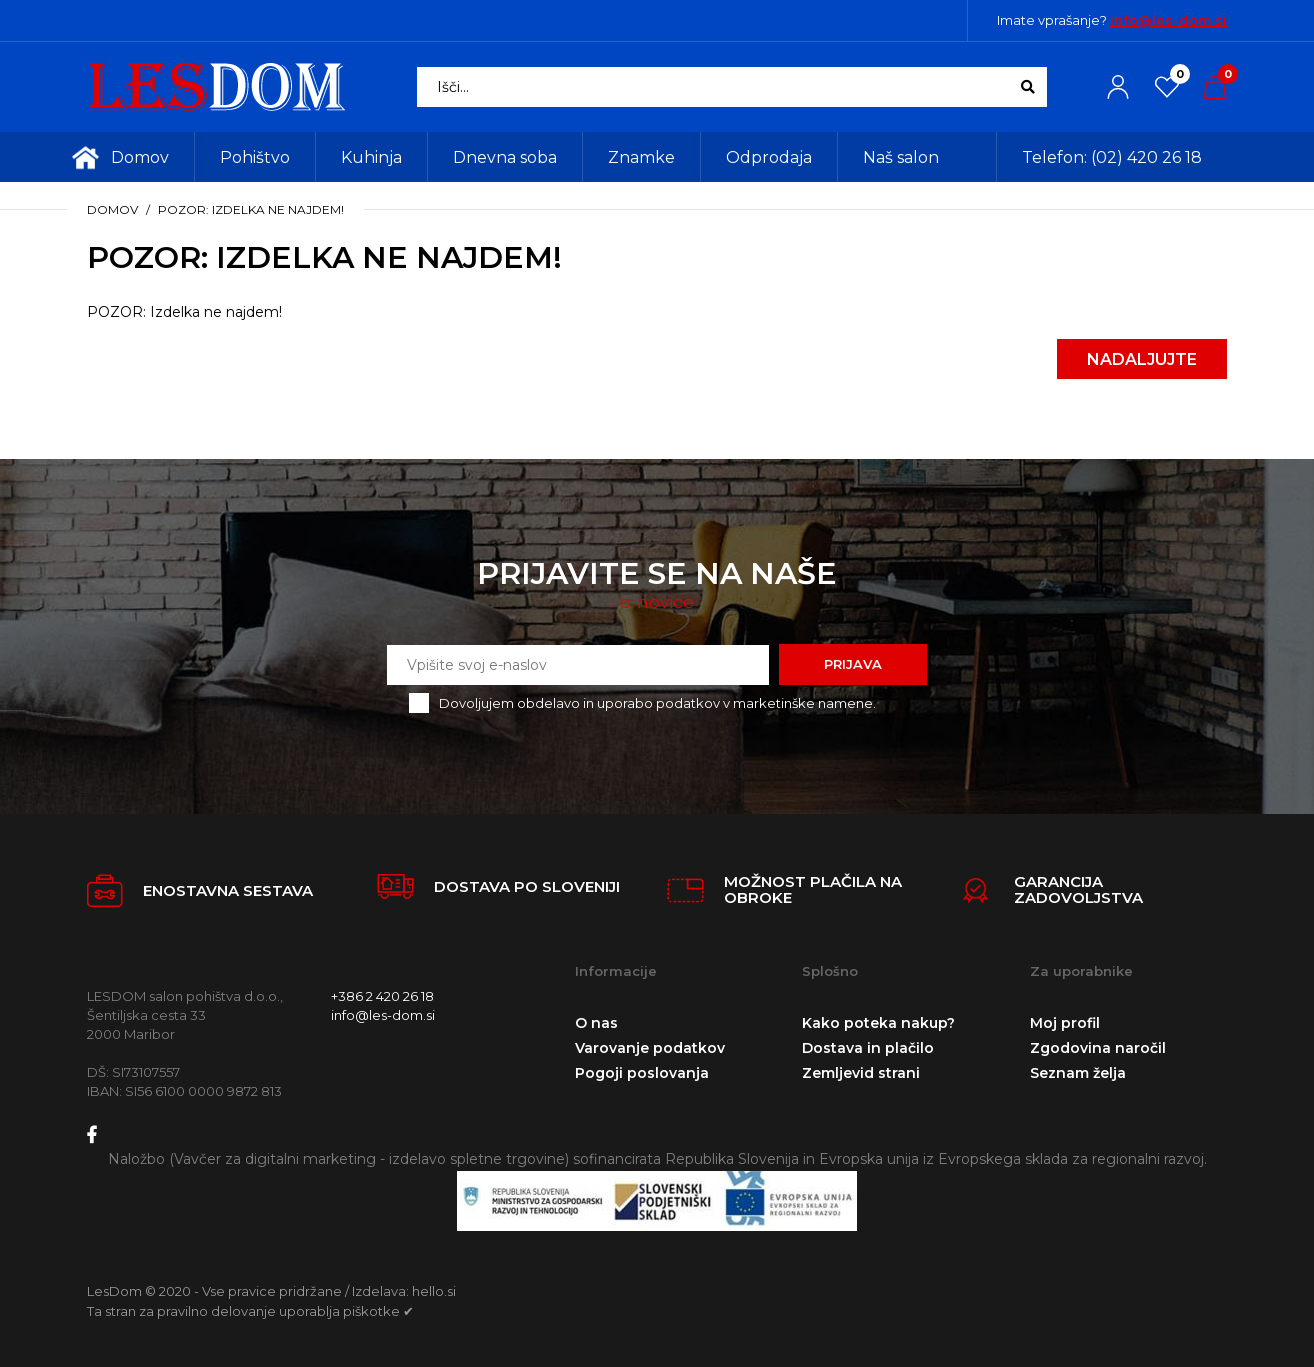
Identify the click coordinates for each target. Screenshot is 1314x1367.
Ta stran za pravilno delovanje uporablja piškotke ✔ (250, 1311)
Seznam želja (1078, 1073)
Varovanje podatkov (650, 1048)
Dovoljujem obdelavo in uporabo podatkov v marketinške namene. (657, 703)
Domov (112, 209)
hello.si (434, 1291)
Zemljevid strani (861, 1073)
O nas (596, 1023)
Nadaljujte (1142, 359)
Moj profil (1065, 1023)
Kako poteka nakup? (878, 1023)
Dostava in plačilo (868, 1048)
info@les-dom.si (1168, 20)
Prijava (853, 664)
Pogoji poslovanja (642, 1073)
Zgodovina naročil (1098, 1048)
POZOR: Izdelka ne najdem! (251, 209)
